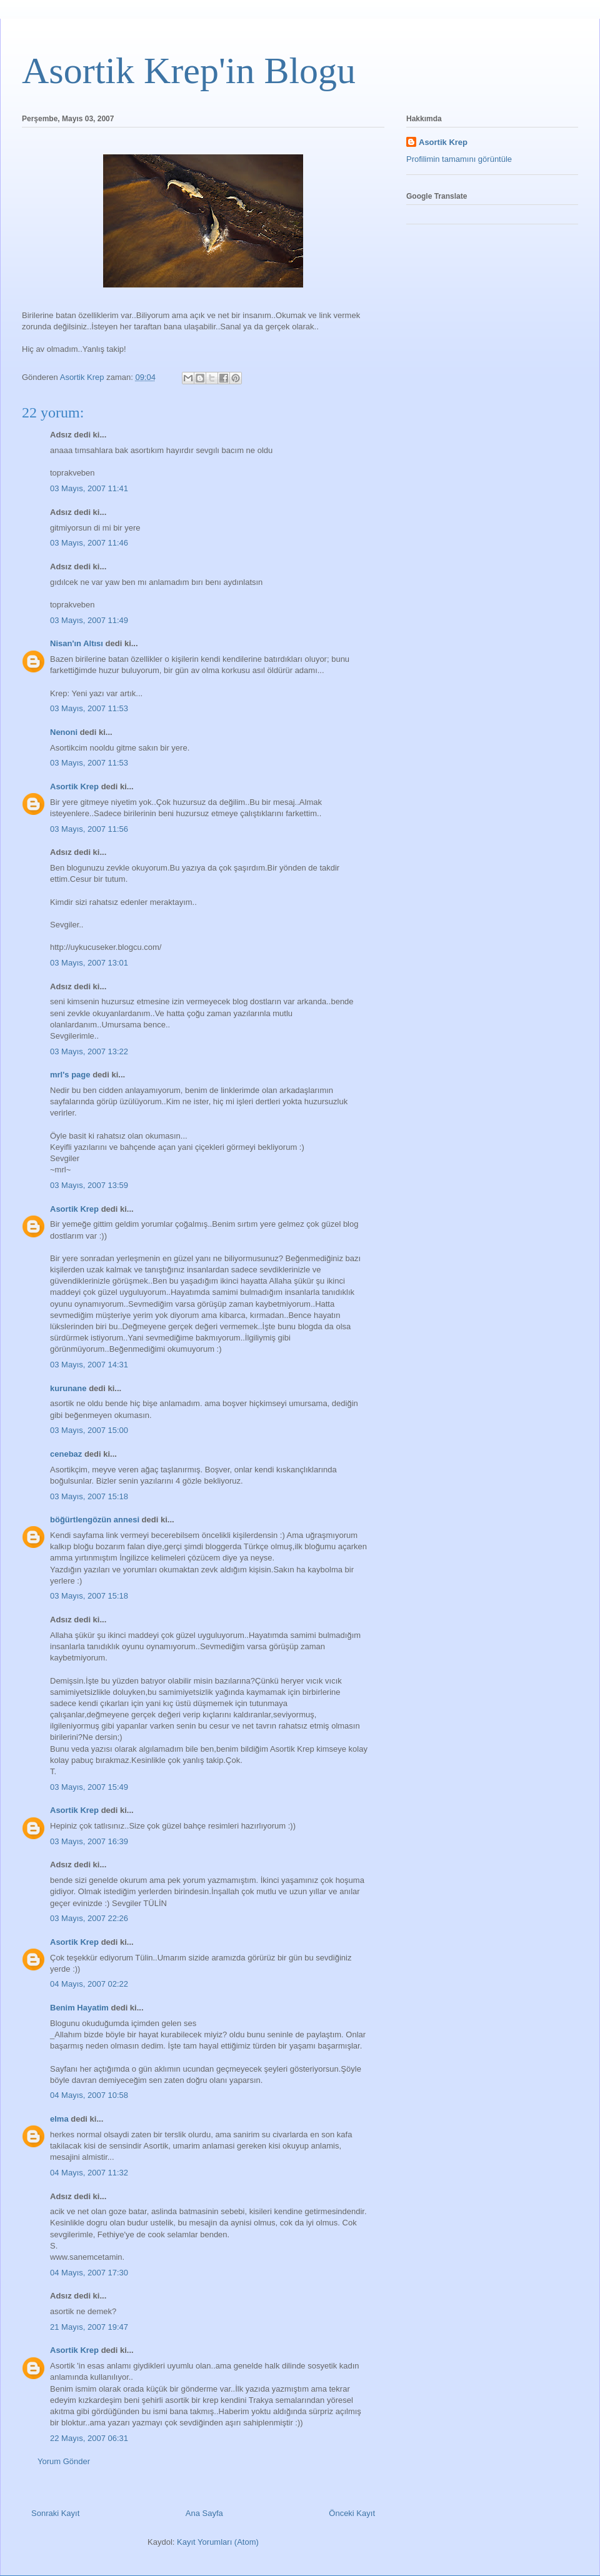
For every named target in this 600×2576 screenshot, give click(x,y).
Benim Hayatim (79, 2007)
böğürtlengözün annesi (94, 1519)
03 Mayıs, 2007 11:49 (89, 620)
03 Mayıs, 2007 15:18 (89, 1496)
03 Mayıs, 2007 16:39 (89, 1841)
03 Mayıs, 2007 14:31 (89, 1364)
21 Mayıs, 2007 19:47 (89, 2327)
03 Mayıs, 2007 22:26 (89, 1918)
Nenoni (64, 732)
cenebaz (66, 1454)
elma (59, 2119)
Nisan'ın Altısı (76, 643)
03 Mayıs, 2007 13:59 (89, 1185)
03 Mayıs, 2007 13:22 (89, 1051)
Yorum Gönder (64, 2461)
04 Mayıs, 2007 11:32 (89, 2172)
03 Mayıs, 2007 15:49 (89, 1787)
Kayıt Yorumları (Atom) (218, 2542)
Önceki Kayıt (352, 2513)
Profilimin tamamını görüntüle (459, 159)
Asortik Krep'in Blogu (189, 70)
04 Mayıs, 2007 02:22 (89, 1984)
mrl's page (70, 1074)
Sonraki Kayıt (55, 2513)
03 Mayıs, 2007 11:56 (89, 829)
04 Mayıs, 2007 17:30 (89, 2272)
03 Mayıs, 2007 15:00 (89, 1430)
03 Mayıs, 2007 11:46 (89, 542)
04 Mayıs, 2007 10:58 (89, 2095)
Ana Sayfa (204, 2513)
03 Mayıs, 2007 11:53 (89, 708)
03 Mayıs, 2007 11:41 (89, 488)
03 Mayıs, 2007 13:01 (89, 962)
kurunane (68, 1388)
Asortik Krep (74, 786)
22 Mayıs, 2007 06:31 (89, 2438)
